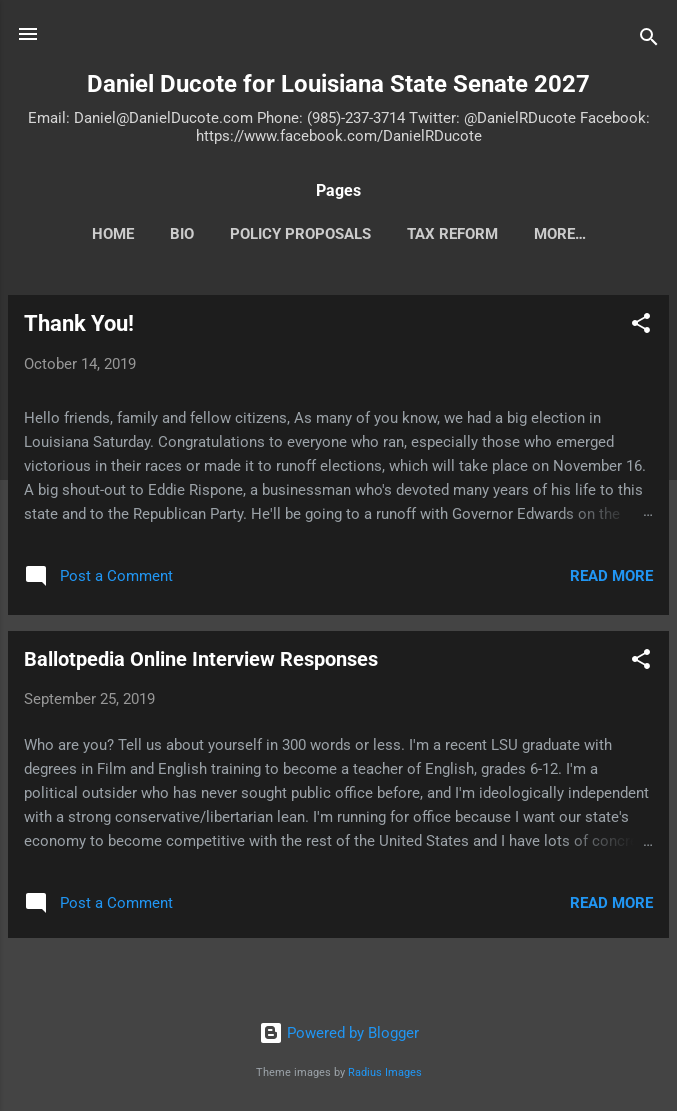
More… (560, 234)
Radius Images (385, 1072)
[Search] (649, 40)
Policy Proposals (300, 234)
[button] (641, 326)
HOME (113, 234)
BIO (182, 234)
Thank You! (79, 323)
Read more (611, 576)
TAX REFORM (452, 234)
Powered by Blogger (339, 1033)
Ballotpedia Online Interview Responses (201, 659)
